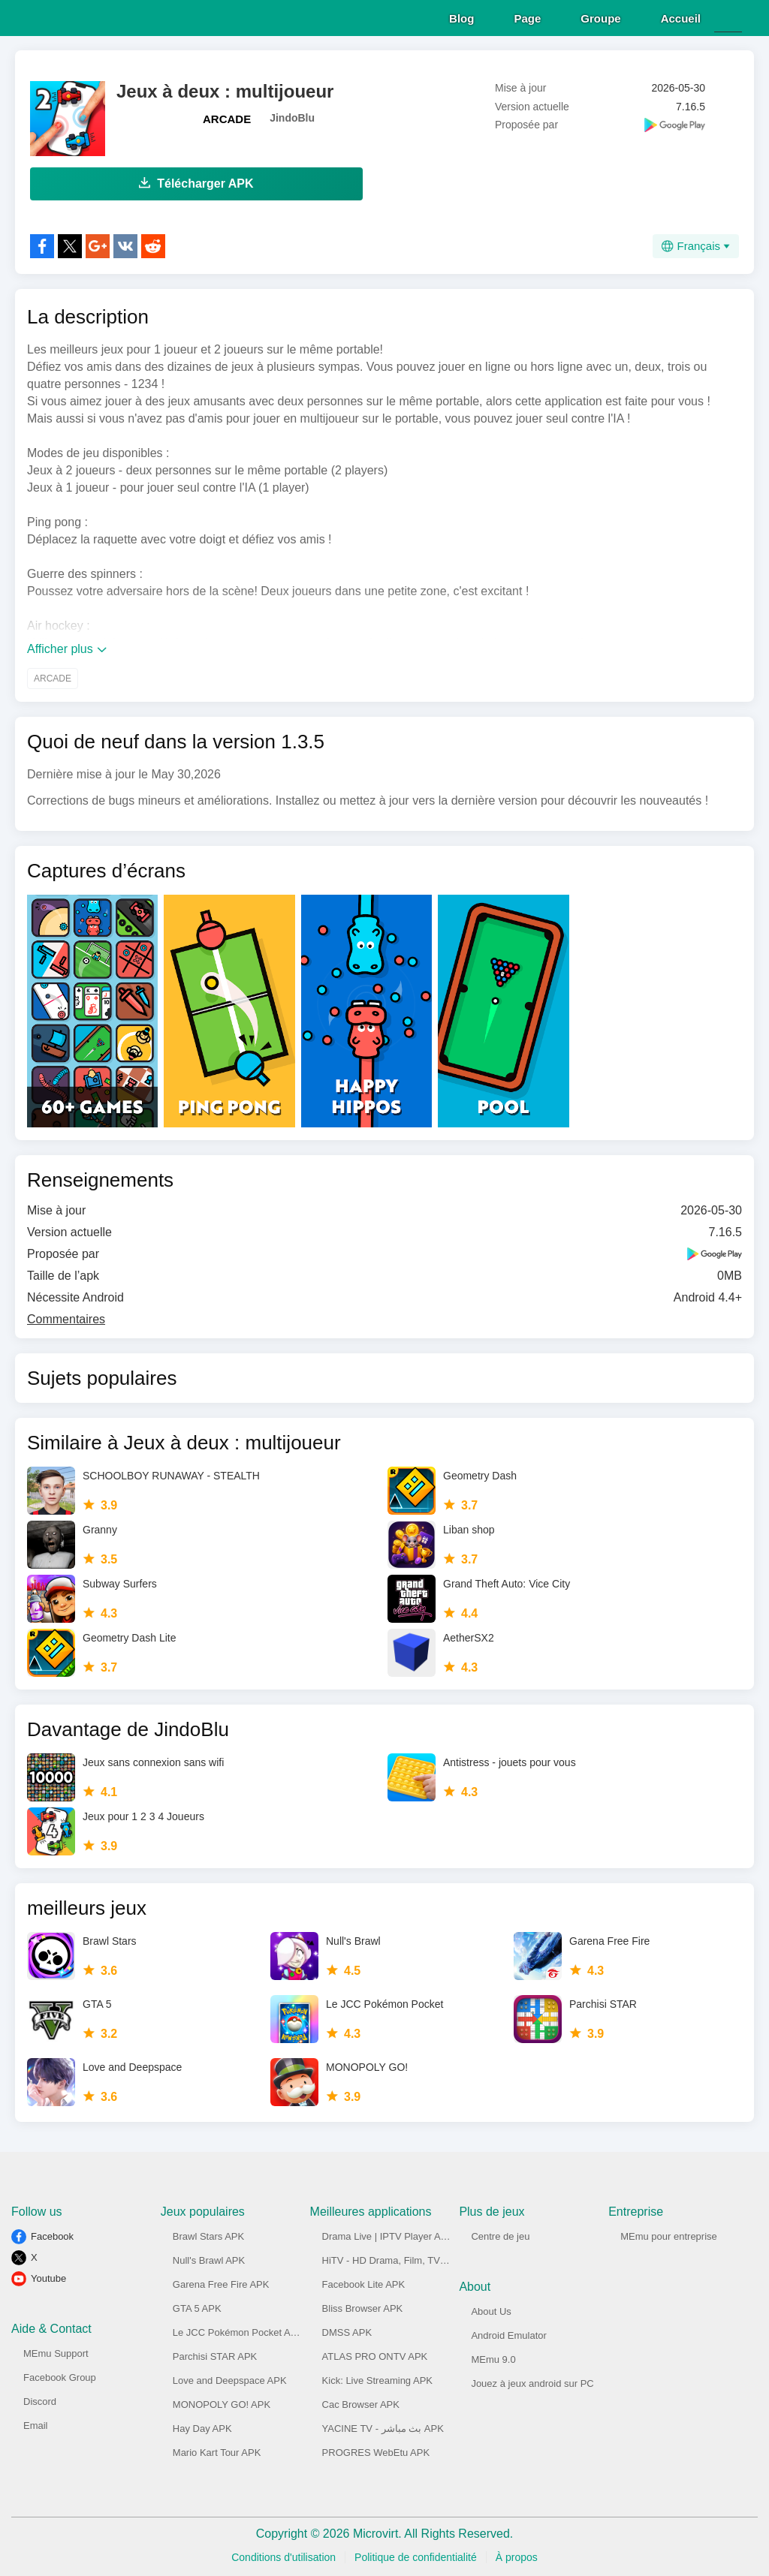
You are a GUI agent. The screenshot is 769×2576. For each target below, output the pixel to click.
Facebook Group (59, 2375)
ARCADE (227, 116)
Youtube (48, 2276)
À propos (517, 2555)
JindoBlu (292, 116)
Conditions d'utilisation (283, 2555)
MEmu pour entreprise (668, 2234)
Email (35, 2423)
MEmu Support (56, 2351)
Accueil (681, 16)
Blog (461, 16)
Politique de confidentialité (415, 2555)
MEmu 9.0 (493, 2357)
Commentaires (66, 1317)
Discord (39, 2399)
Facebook (52, 2234)
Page (527, 16)
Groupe (600, 16)
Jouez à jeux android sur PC (532, 2381)
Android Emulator (508, 2333)
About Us (491, 2309)
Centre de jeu (500, 2234)
